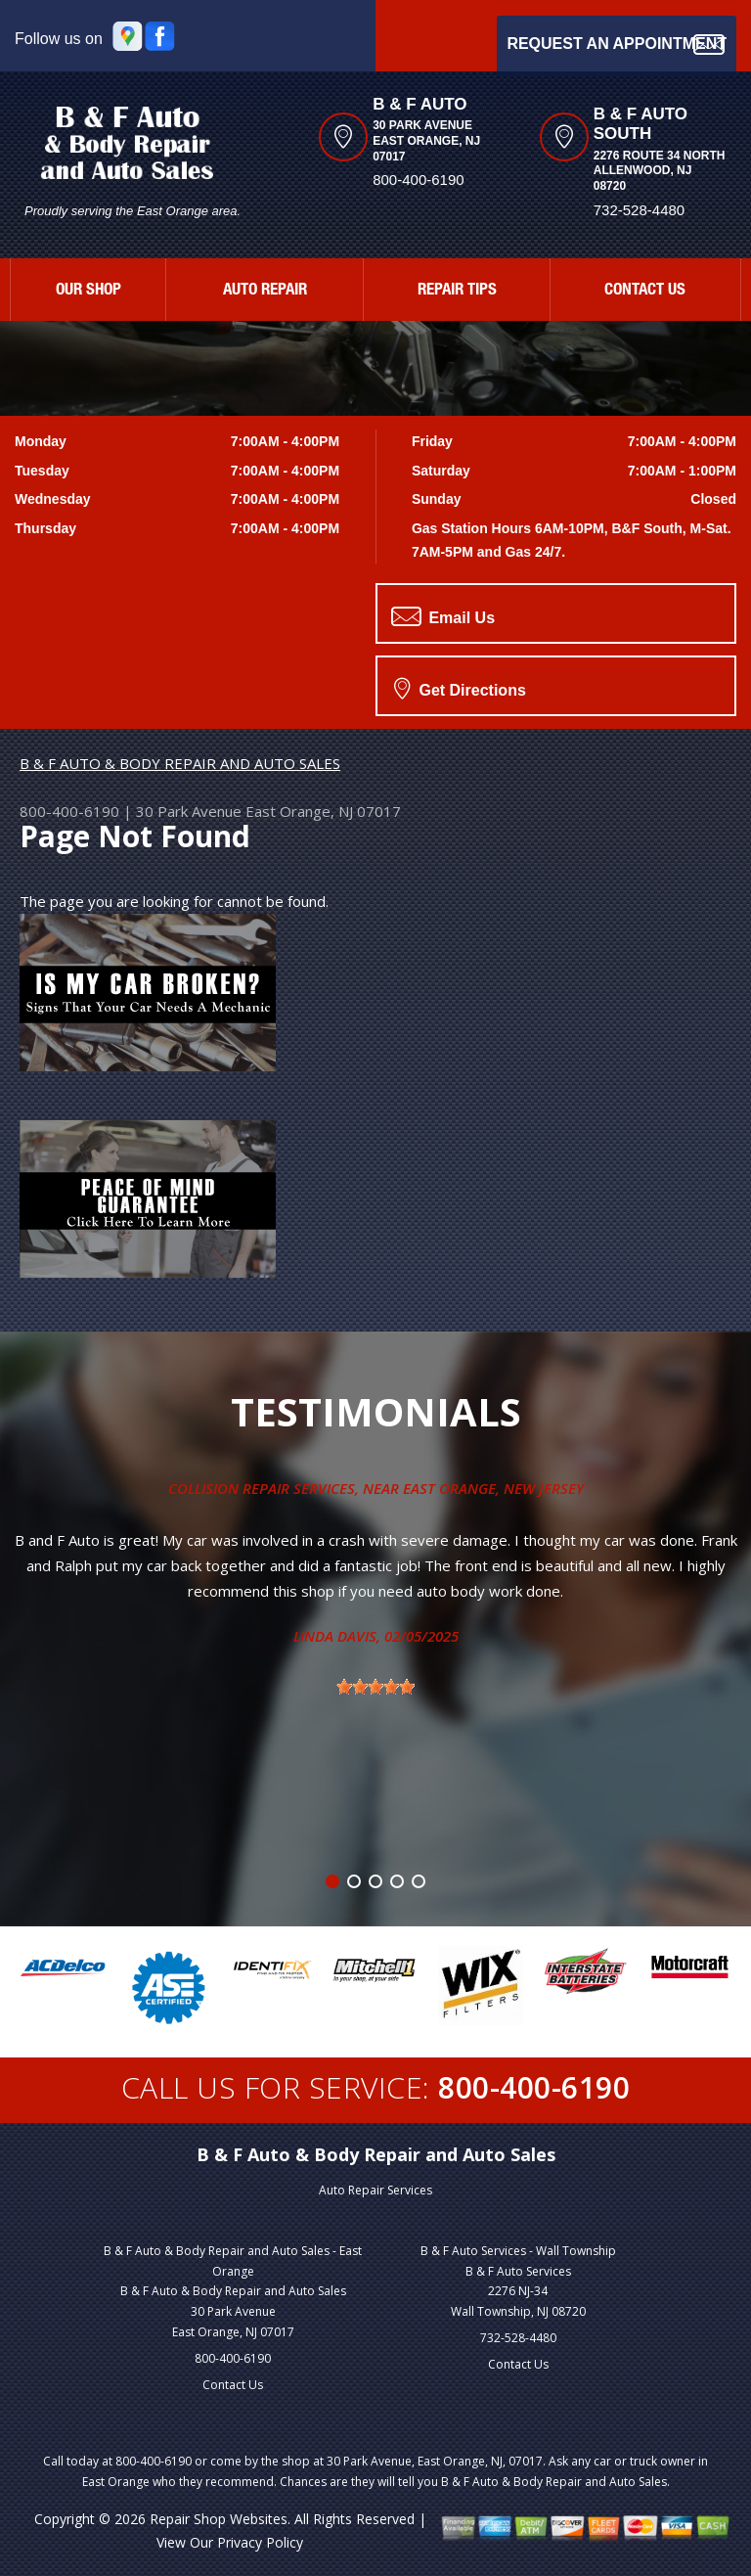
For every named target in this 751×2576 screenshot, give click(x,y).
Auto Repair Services (375, 2190)
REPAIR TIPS (457, 291)
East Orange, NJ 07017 (323, 811)
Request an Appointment (617, 44)
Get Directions (460, 688)
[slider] (375, 1687)
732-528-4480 (518, 2337)
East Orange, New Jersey (493, 1488)
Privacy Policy (260, 2542)
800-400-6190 (418, 179)
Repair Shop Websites (218, 2518)
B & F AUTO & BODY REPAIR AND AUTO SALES (180, 763)
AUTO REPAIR (265, 291)
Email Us (443, 616)
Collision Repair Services (261, 1488)
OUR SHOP (88, 291)
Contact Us (232, 2384)
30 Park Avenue (189, 811)
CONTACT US (644, 291)
